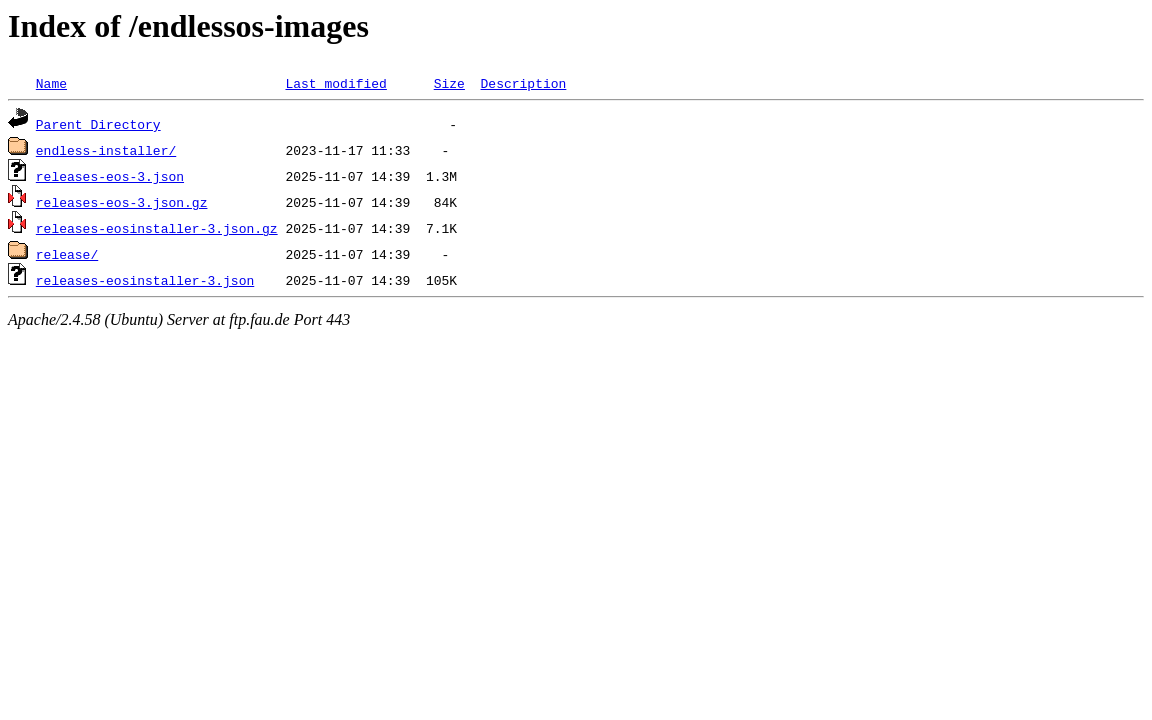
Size (449, 83)
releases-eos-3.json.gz (122, 202)
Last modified (335, 83)
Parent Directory (98, 124)
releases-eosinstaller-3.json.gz (157, 228)
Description (523, 83)
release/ (67, 254)
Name (51, 83)
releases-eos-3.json (110, 176)
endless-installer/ (106, 150)
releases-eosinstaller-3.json (145, 280)
